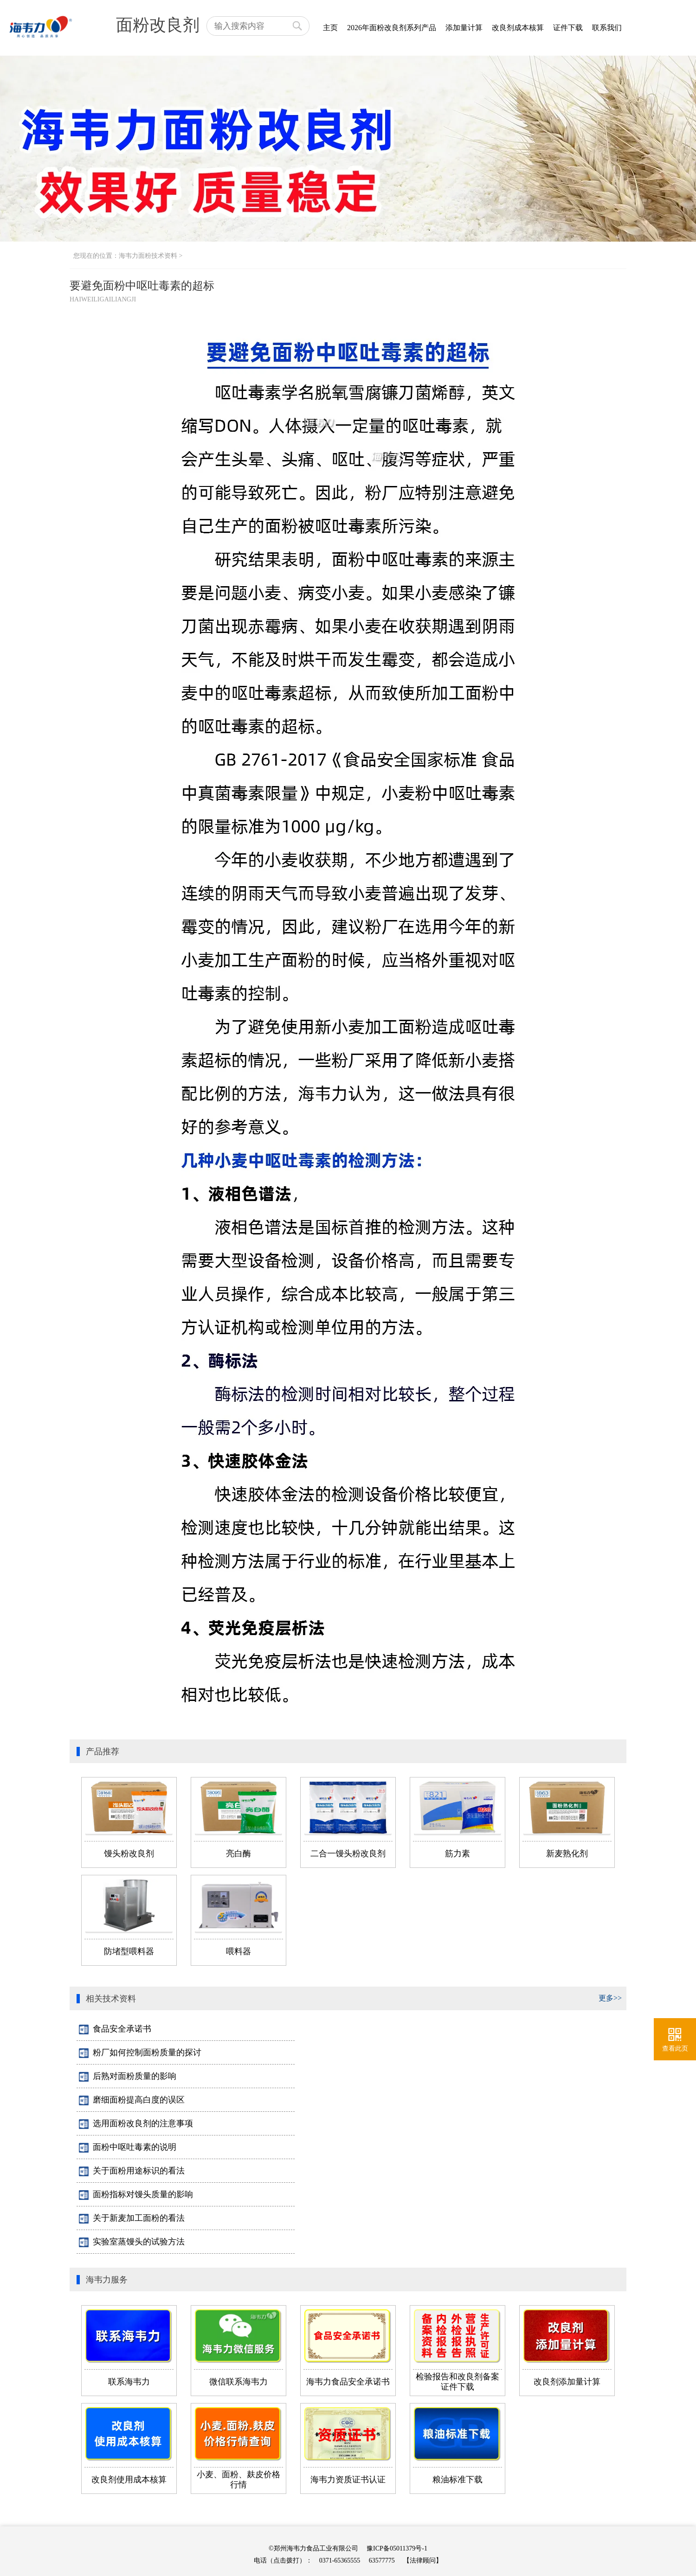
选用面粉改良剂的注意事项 (136, 2124)
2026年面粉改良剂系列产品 (391, 28)
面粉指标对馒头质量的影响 (136, 2195)
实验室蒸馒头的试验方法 (132, 2242)
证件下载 (568, 28)
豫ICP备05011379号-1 (397, 2548)
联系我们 (607, 28)
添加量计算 (464, 28)
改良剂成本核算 (518, 28)
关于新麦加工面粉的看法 (132, 2218)
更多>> (610, 1998)
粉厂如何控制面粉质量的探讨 (140, 2053)
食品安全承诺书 (115, 2029)
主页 (330, 28)
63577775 (382, 2560)
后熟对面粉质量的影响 (127, 2076)
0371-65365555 (340, 2560)
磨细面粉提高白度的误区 (132, 2100)
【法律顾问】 (422, 2560)
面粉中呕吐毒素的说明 (127, 2147)
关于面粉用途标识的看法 (132, 2171)
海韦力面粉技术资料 (148, 255)
